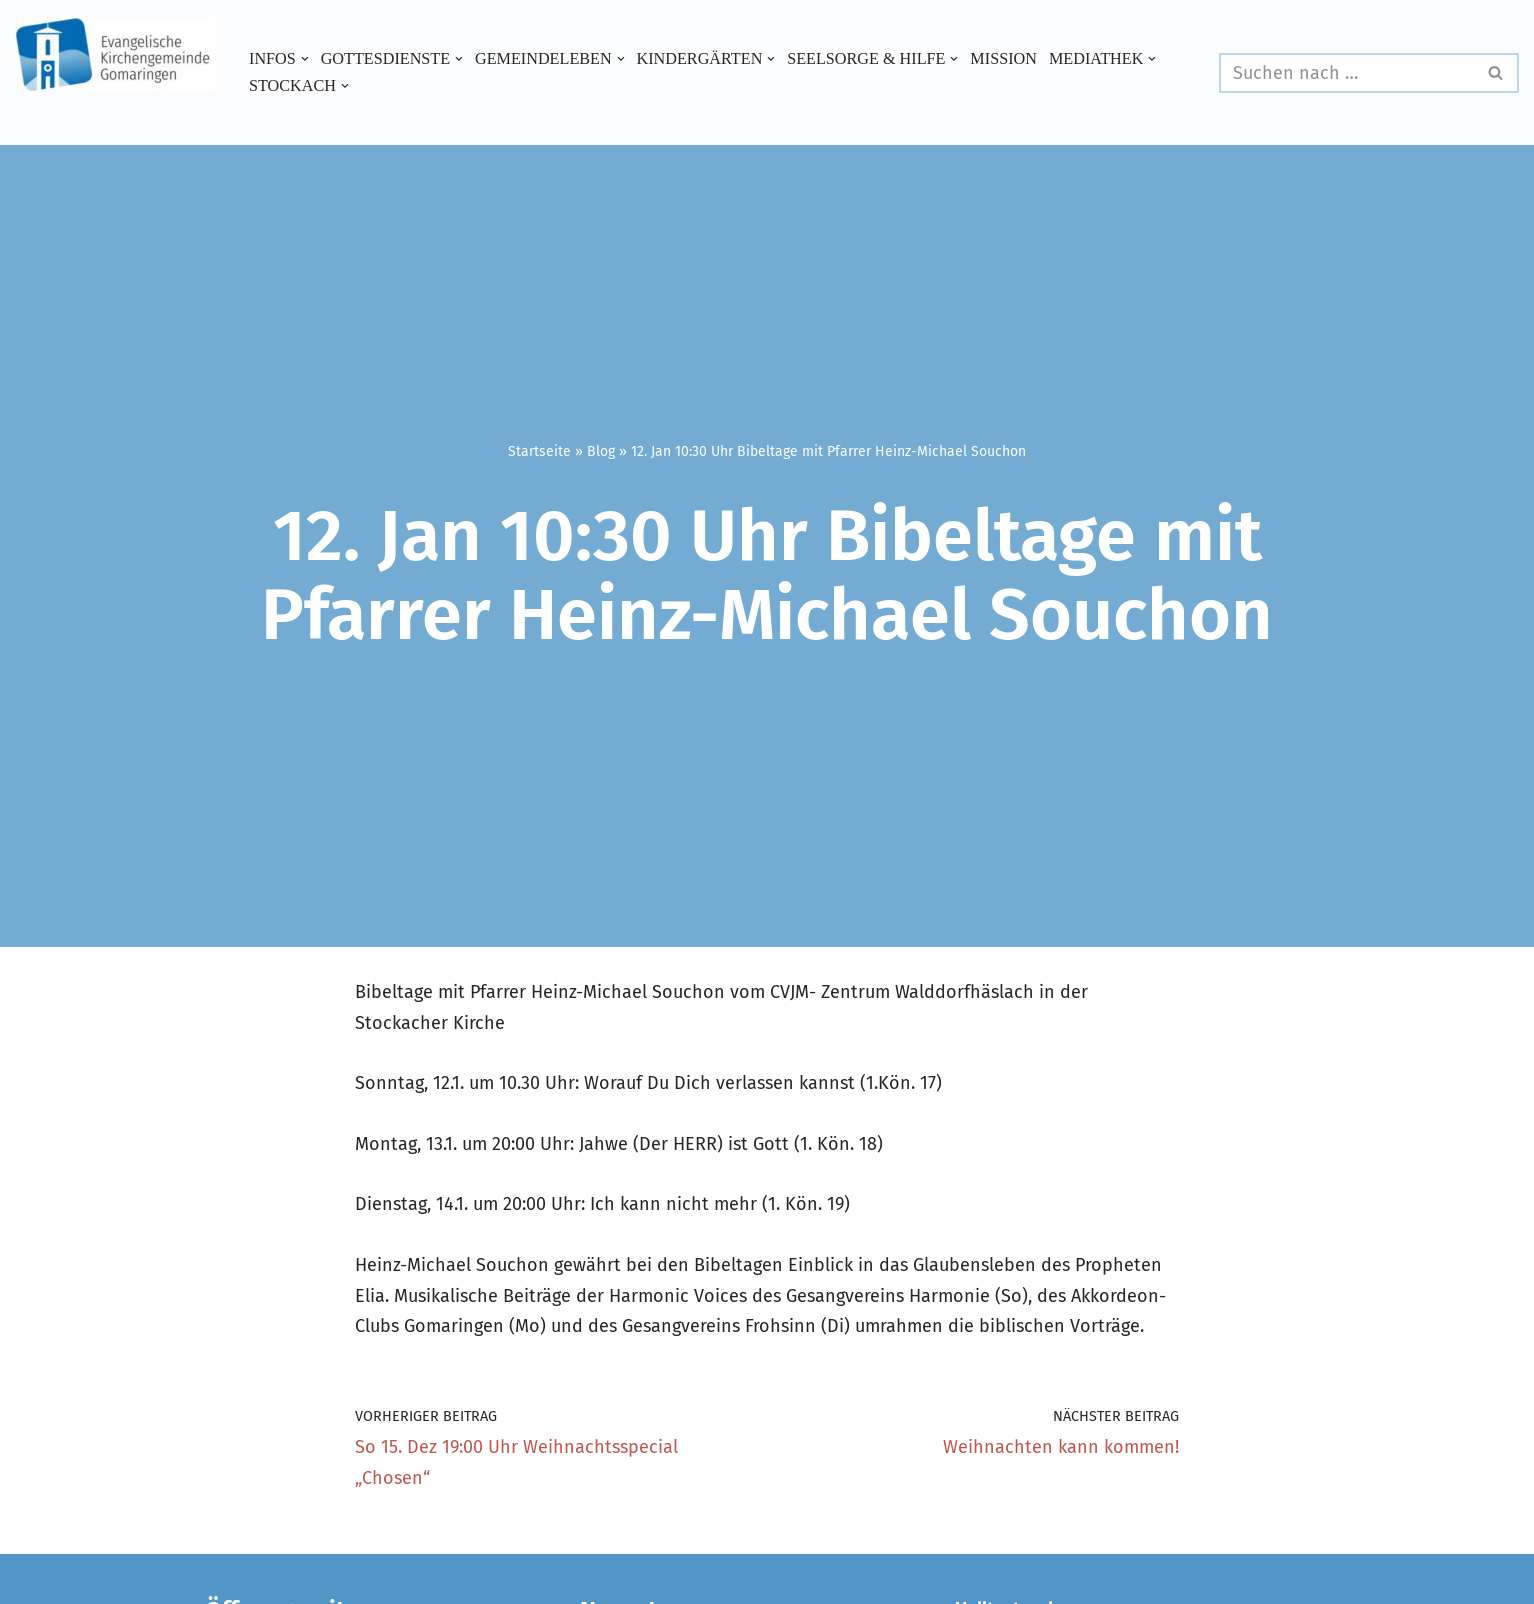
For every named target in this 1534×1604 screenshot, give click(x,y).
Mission (1005, 59)
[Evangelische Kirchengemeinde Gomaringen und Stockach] (115, 55)
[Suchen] (1346, 73)
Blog (601, 451)
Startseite (539, 451)
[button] (305, 59)
